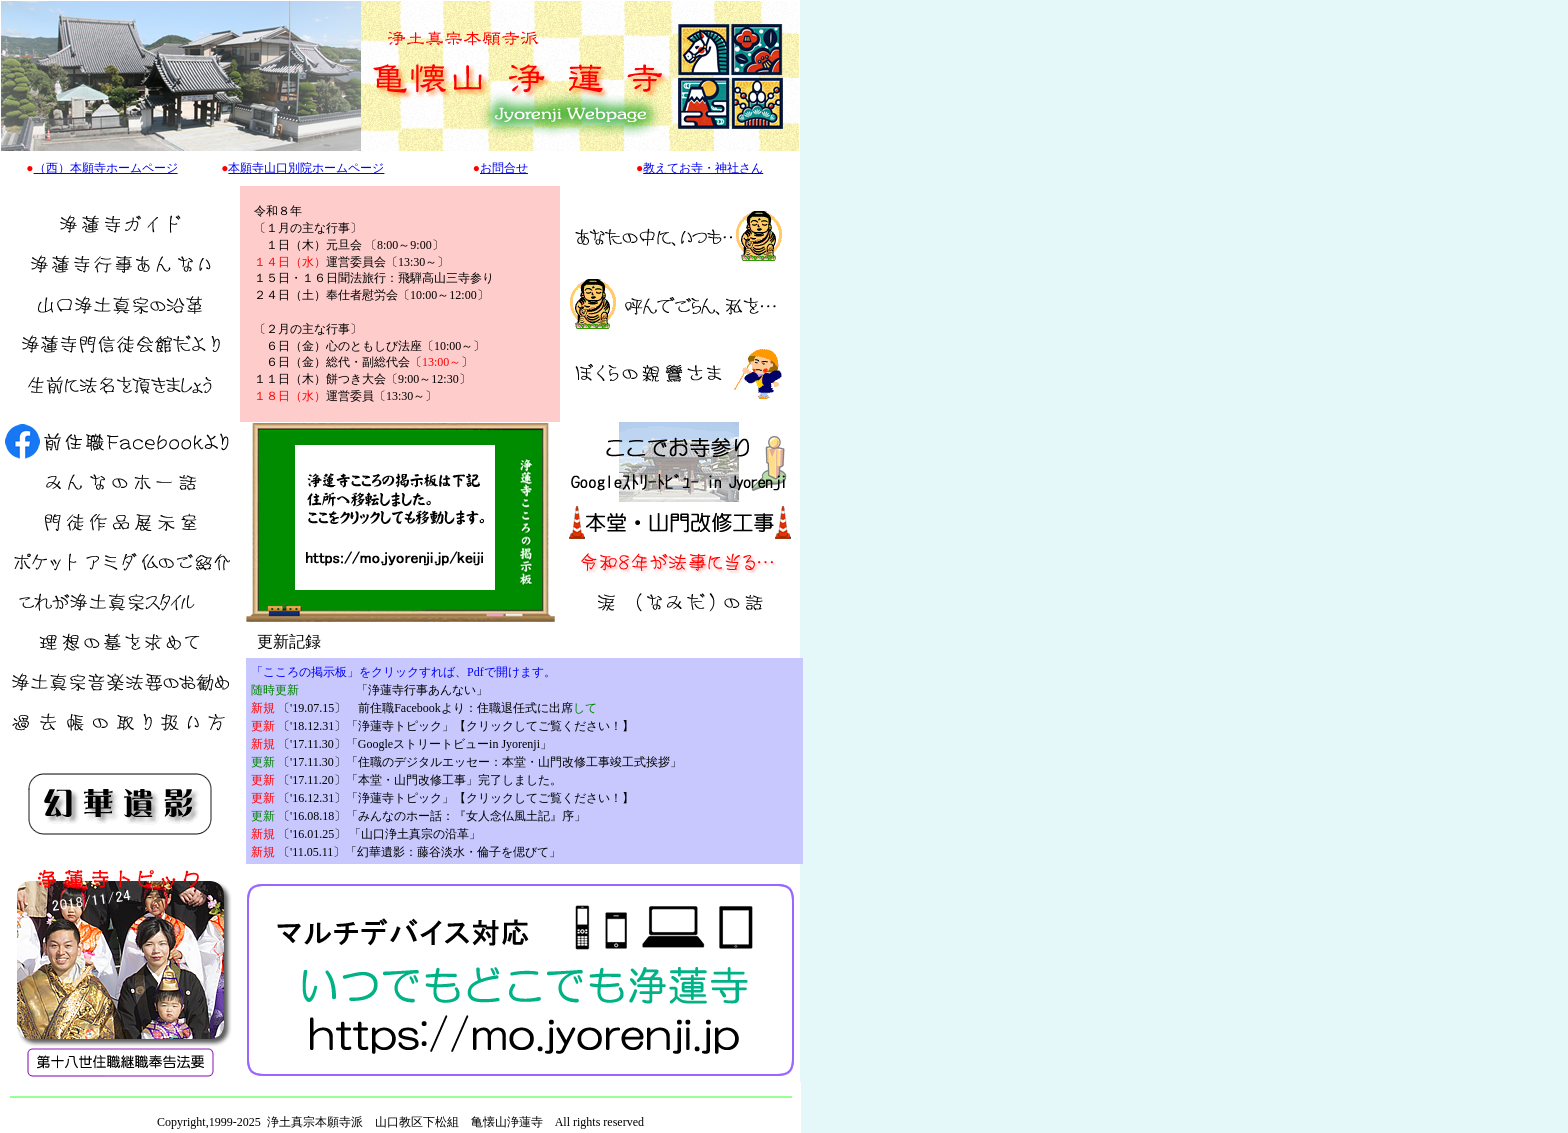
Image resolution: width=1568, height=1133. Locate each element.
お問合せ (504, 168)
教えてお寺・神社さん (703, 168)
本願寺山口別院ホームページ (306, 168)
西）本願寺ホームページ (112, 168)
